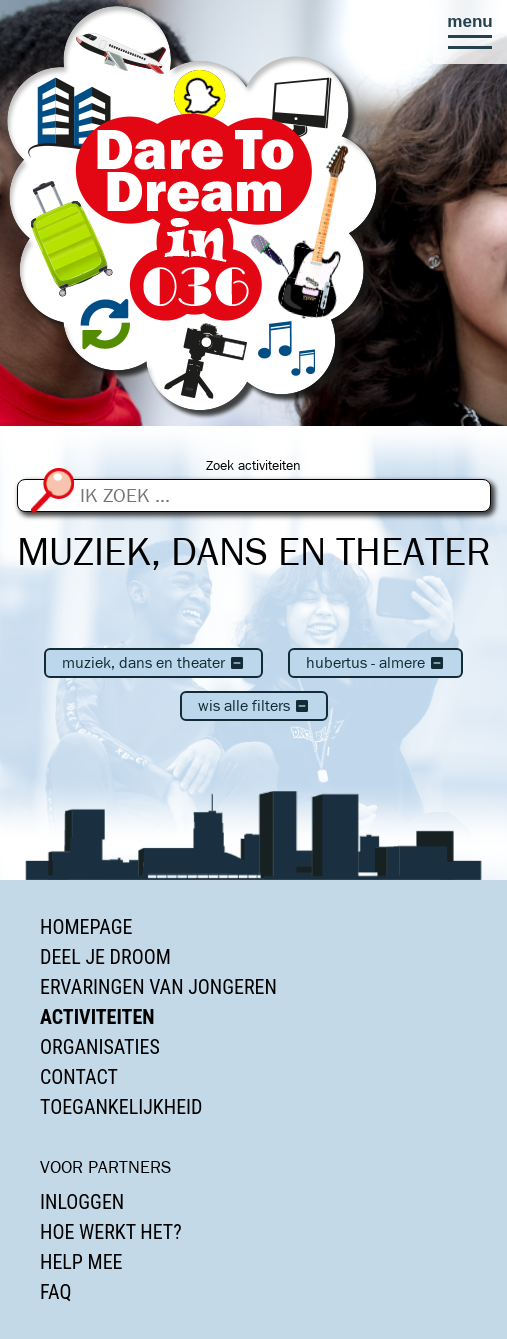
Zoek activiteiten (253, 465)
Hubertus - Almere (375, 662)
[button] (470, 32)
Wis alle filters (254, 705)
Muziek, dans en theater (153, 662)
